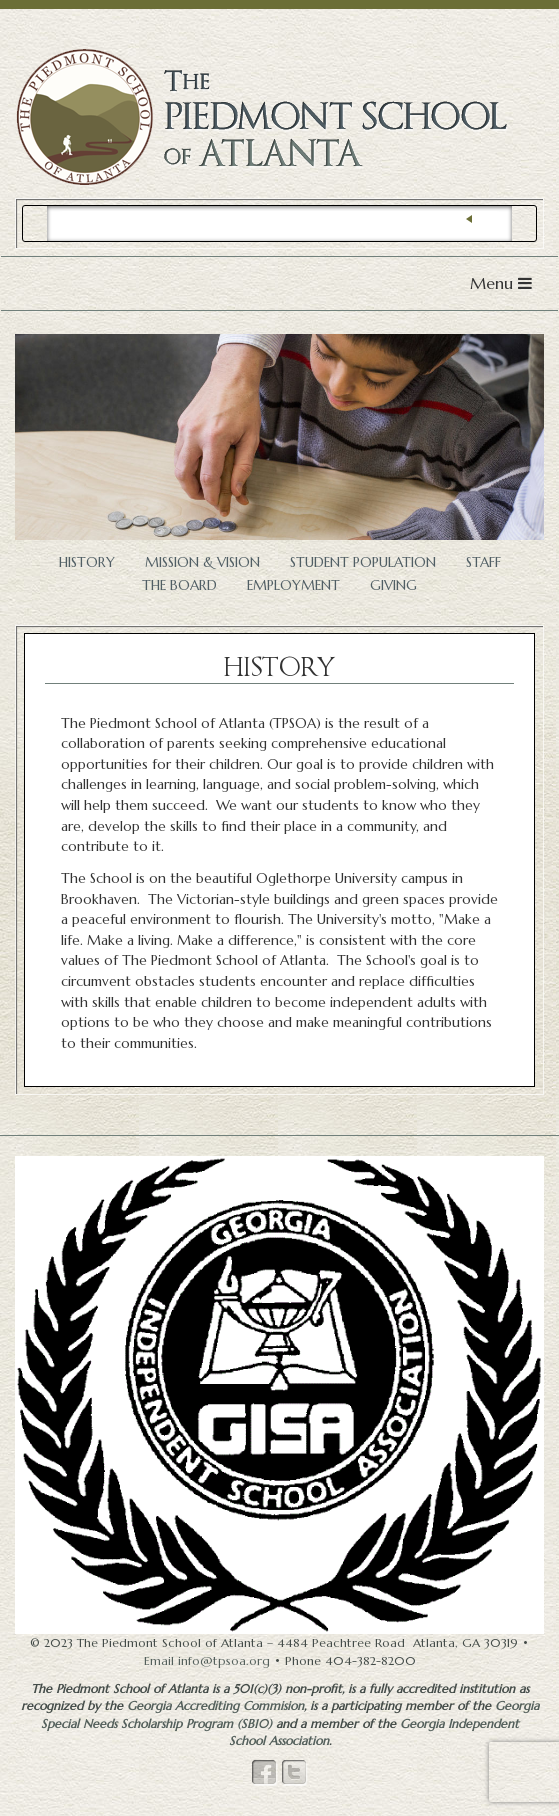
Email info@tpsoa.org (207, 1660)
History (87, 562)
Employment (293, 585)
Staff (483, 562)
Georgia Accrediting (215, 1705)
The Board (179, 585)
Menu (506, 287)
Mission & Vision (202, 562)
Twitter (295, 1773)
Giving (393, 585)
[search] (279, 224)
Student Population (363, 562)
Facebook (265, 1773)
